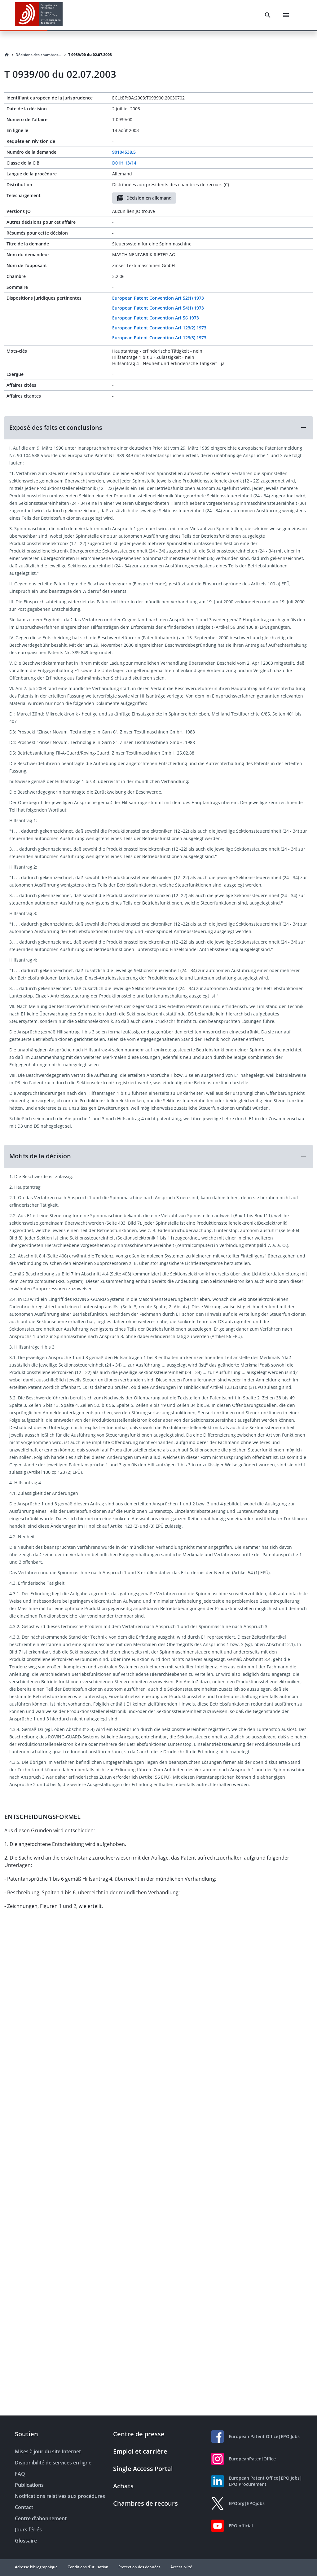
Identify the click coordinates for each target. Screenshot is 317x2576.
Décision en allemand (144, 198)
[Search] (268, 15)
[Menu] (286, 15)
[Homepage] (6, 54)
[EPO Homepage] (39, 15)
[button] (158, 427)
